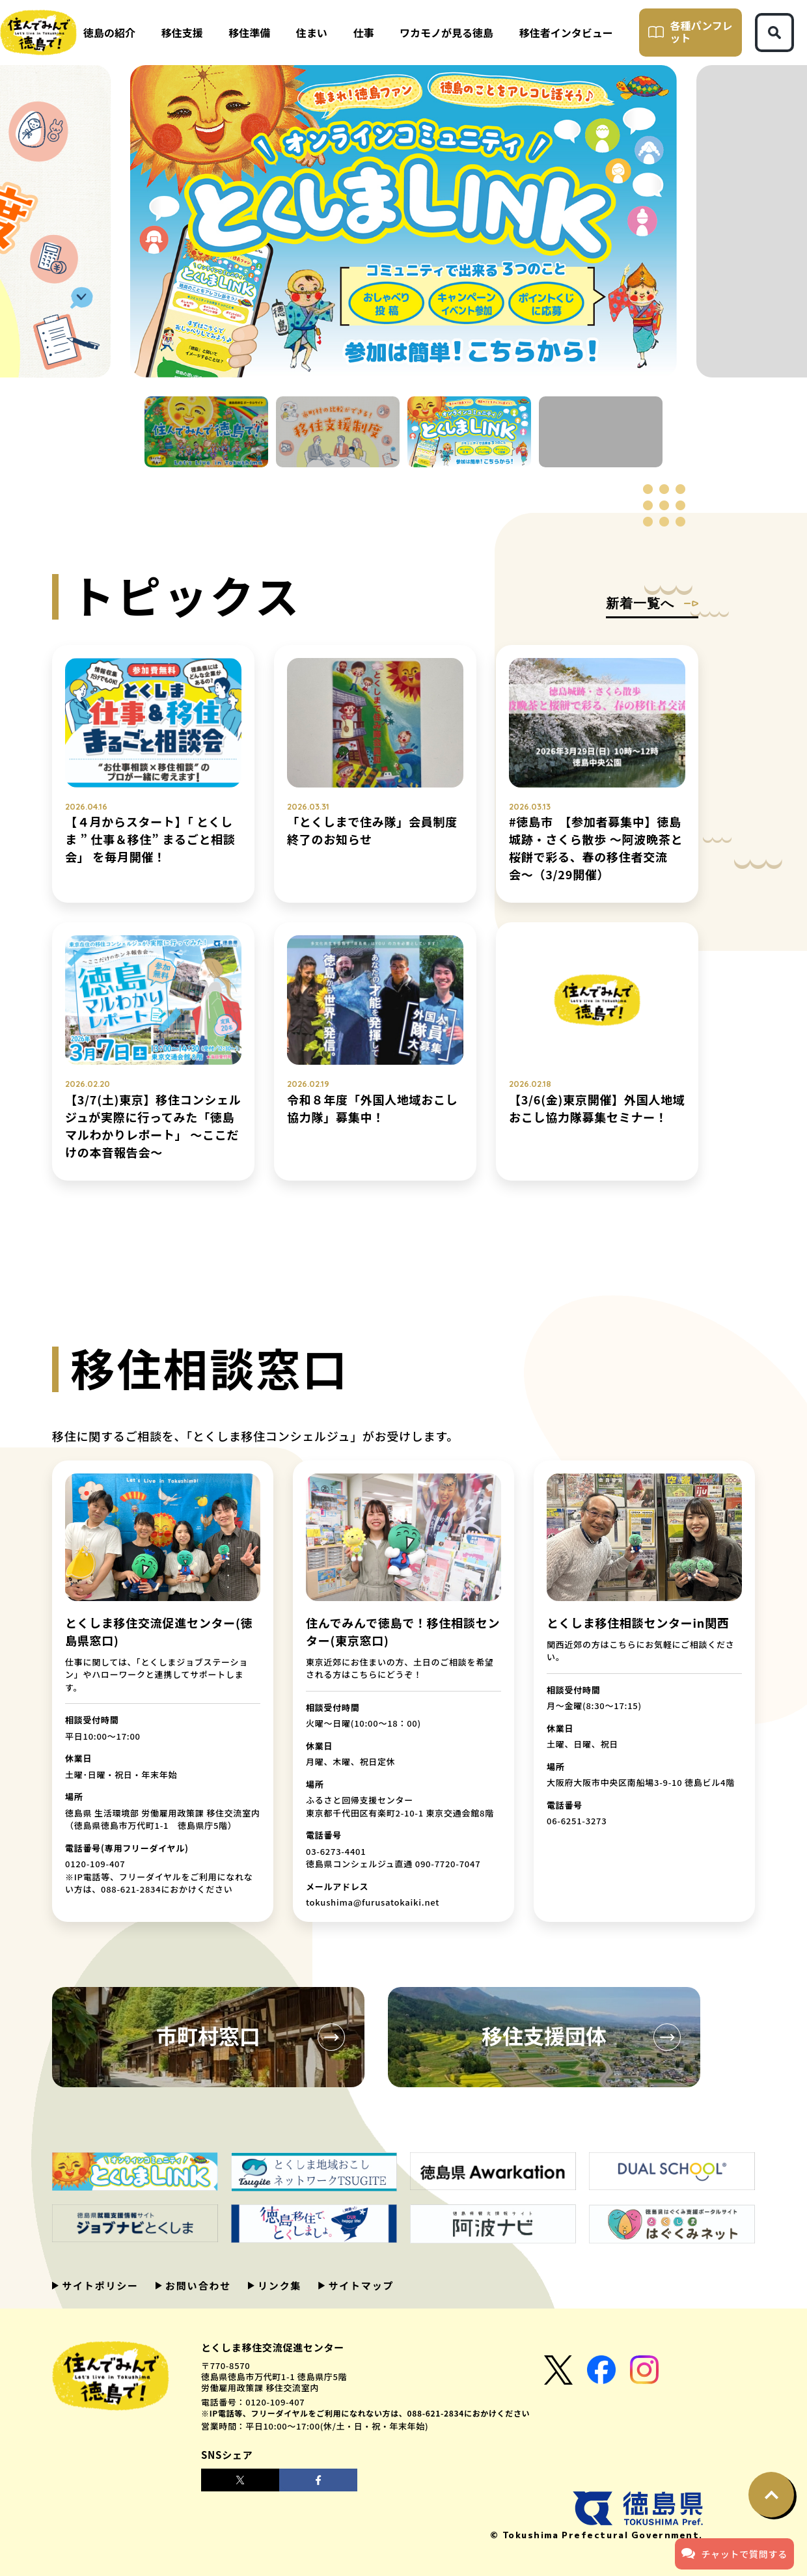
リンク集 (277, 2285)
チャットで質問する (734, 2553)
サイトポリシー (99, 2285)
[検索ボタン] (774, 32)
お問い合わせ (196, 2285)
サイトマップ (359, 2285)
